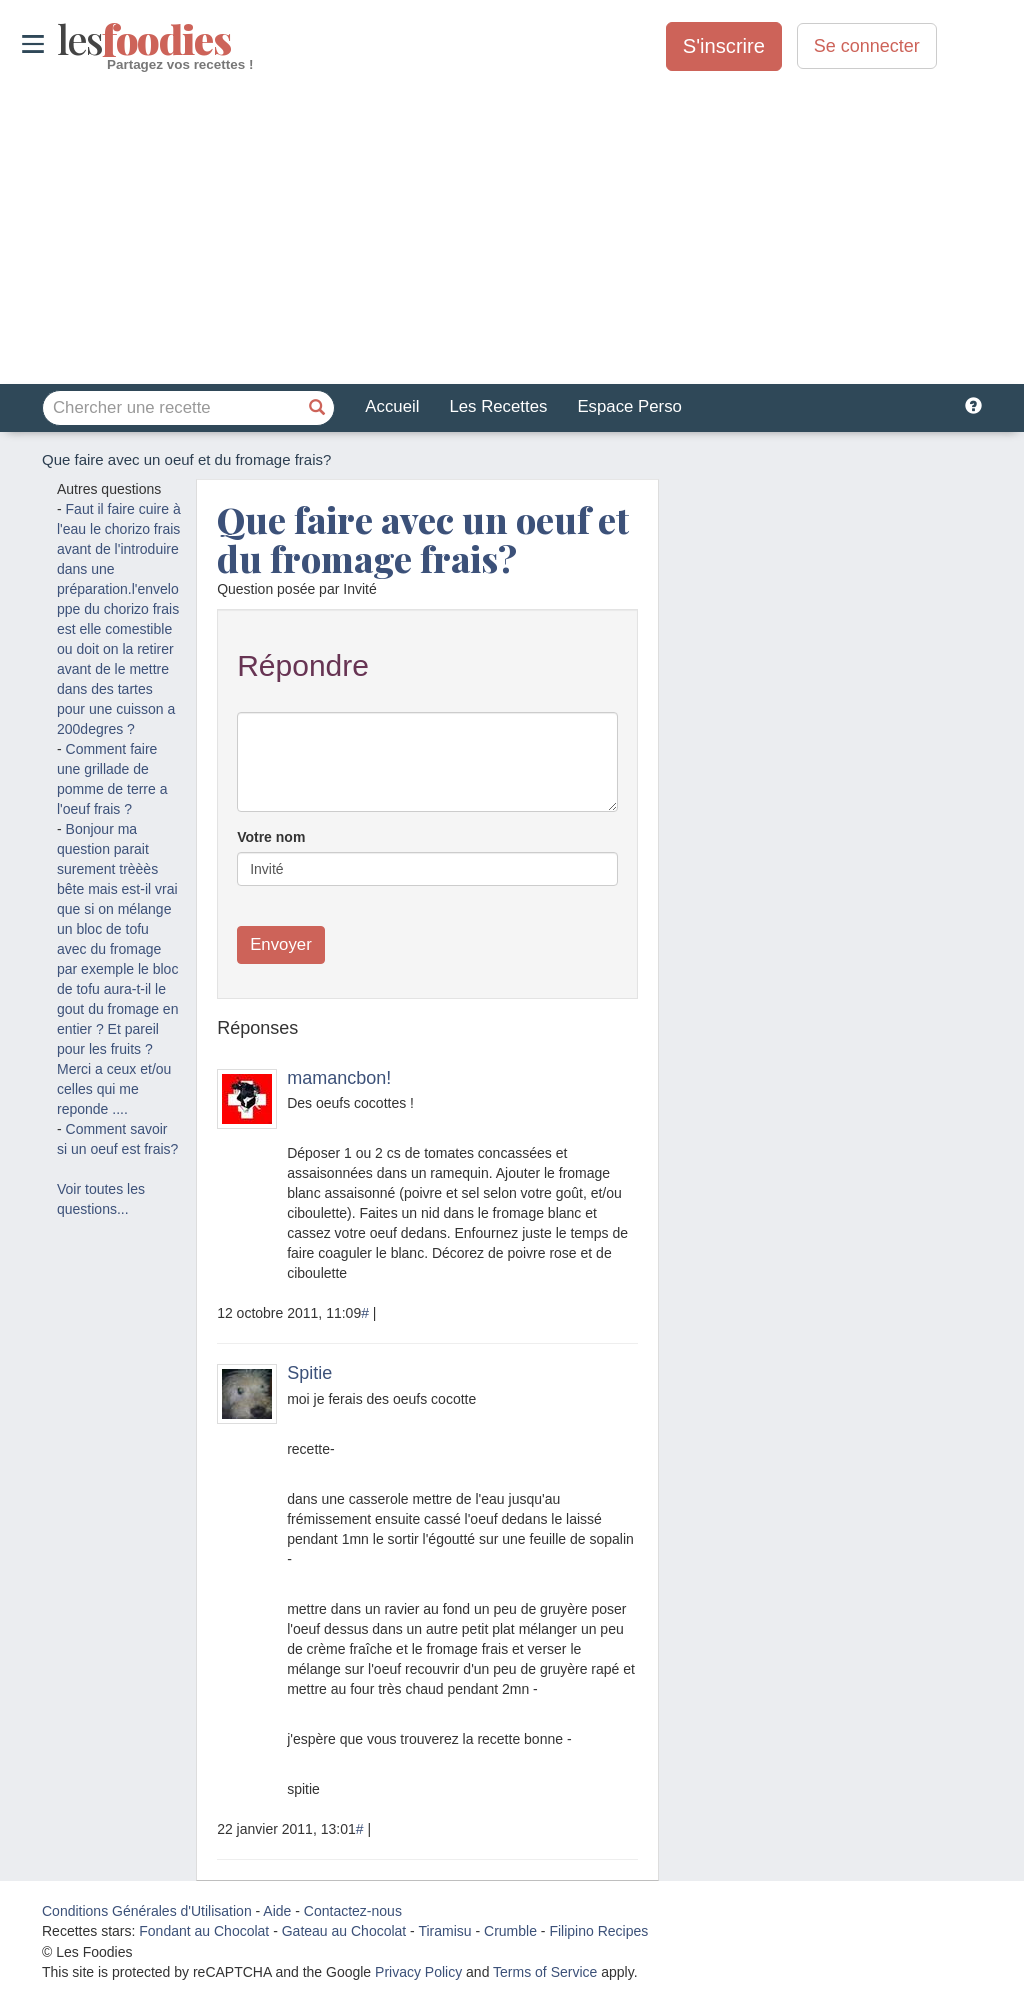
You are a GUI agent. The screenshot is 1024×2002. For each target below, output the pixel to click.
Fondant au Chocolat (204, 1931)
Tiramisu (444, 1931)
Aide (277, 1911)
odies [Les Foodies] (59, 40)
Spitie (309, 1373)
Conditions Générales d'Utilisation (147, 1911)
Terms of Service (545, 1972)
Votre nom (271, 837)
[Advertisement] (512, 229)
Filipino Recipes (598, 1931)
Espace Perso (629, 406)
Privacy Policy (418, 1972)
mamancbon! (339, 1078)
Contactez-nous (353, 1911)
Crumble (510, 1931)
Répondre (303, 665)
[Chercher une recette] (317, 408)
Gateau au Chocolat (344, 1931)
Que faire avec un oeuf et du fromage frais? (423, 539)
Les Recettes (498, 406)
